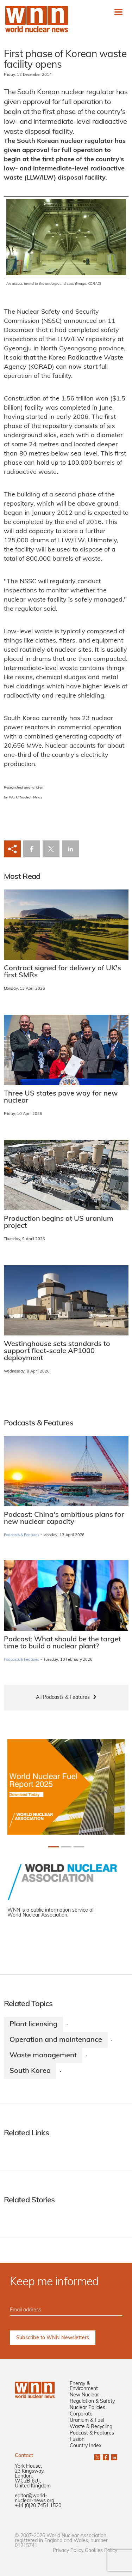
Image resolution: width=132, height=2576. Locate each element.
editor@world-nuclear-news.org (34, 2498)
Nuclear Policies (87, 2408)
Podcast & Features (92, 2433)
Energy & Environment (84, 2386)
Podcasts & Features (21, 1535)
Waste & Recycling (91, 2427)
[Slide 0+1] (53, 1847)
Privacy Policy (68, 2550)
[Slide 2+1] (79, 1847)
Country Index (85, 2446)
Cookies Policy (101, 2550)
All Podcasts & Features (63, 1697)
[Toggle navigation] (118, 12)
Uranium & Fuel (87, 2420)
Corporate (81, 2414)
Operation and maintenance (56, 2040)
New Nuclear (84, 2395)
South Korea (30, 2071)
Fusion (77, 2439)
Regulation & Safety (92, 2401)
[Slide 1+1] (66, 1847)
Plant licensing (33, 2024)
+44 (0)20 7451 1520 (38, 2506)
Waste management (43, 2055)
